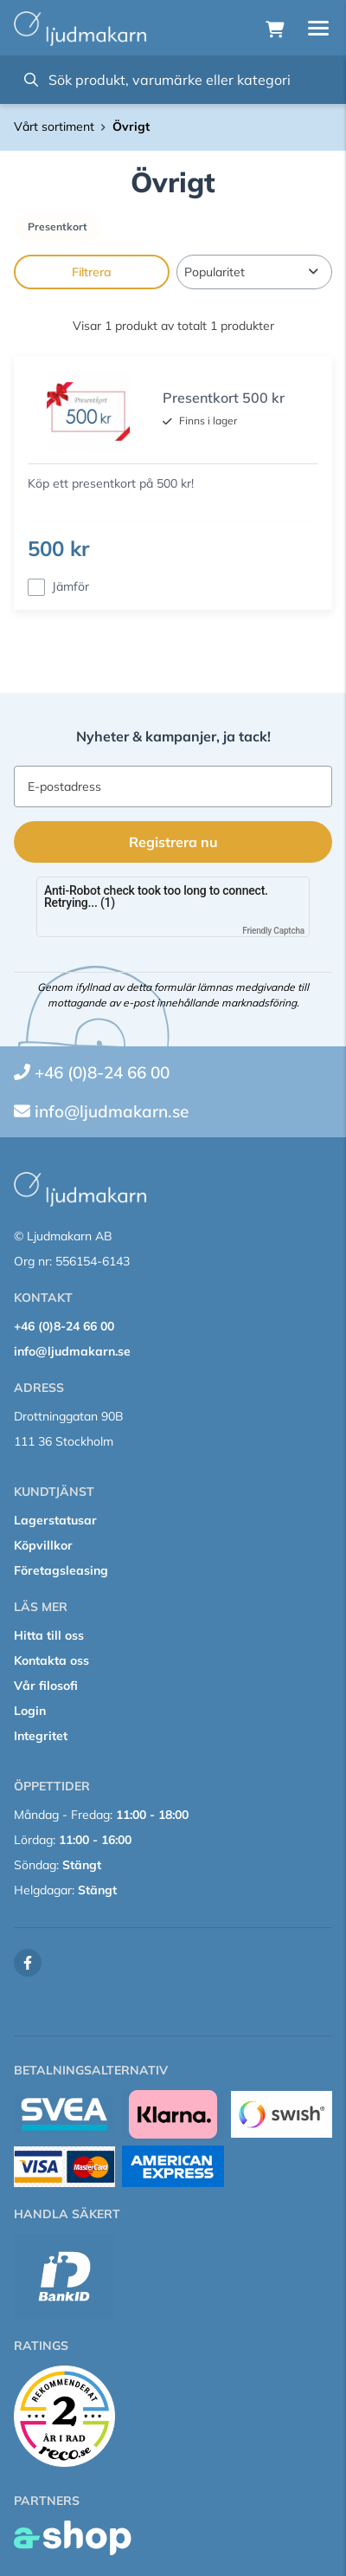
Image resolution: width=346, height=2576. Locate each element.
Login (30, 1710)
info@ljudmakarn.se (112, 1111)
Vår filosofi (46, 1685)
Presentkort (57, 226)
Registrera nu (173, 842)
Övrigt (131, 126)
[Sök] (173, 80)
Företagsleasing (61, 1570)
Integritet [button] (40, 1736)
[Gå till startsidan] (80, 28)
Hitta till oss (49, 1635)
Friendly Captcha (273, 930)
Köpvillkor (43, 1545)
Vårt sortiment (54, 126)
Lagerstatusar (55, 1520)
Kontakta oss (51, 1660)
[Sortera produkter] (254, 272)
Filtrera (92, 272)
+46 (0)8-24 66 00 (102, 1072)
